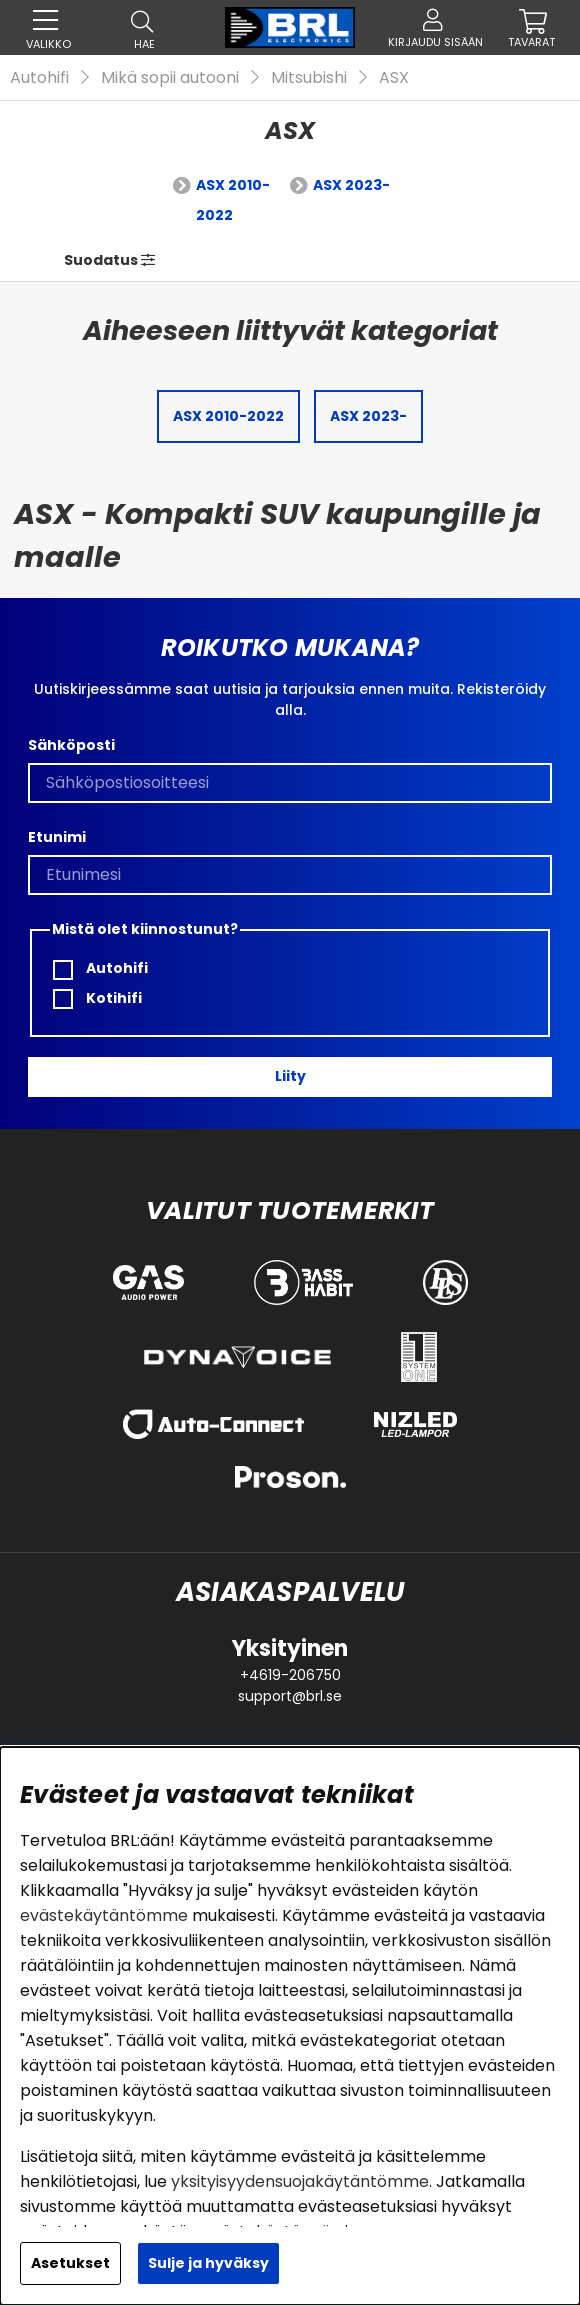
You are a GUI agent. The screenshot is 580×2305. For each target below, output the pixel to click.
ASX (394, 77)
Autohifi (39, 77)
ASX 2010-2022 (233, 200)
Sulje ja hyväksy (208, 2263)
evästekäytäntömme (104, 1915)
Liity (290, 1076)
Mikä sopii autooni (170, 77)
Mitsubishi (309, 77)
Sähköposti (71, 745)
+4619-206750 (290, 1675)
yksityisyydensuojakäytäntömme (300, 2181)
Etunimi (57, 837)
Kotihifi (97, 998)
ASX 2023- (351, 185)
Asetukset (70, 2263)
